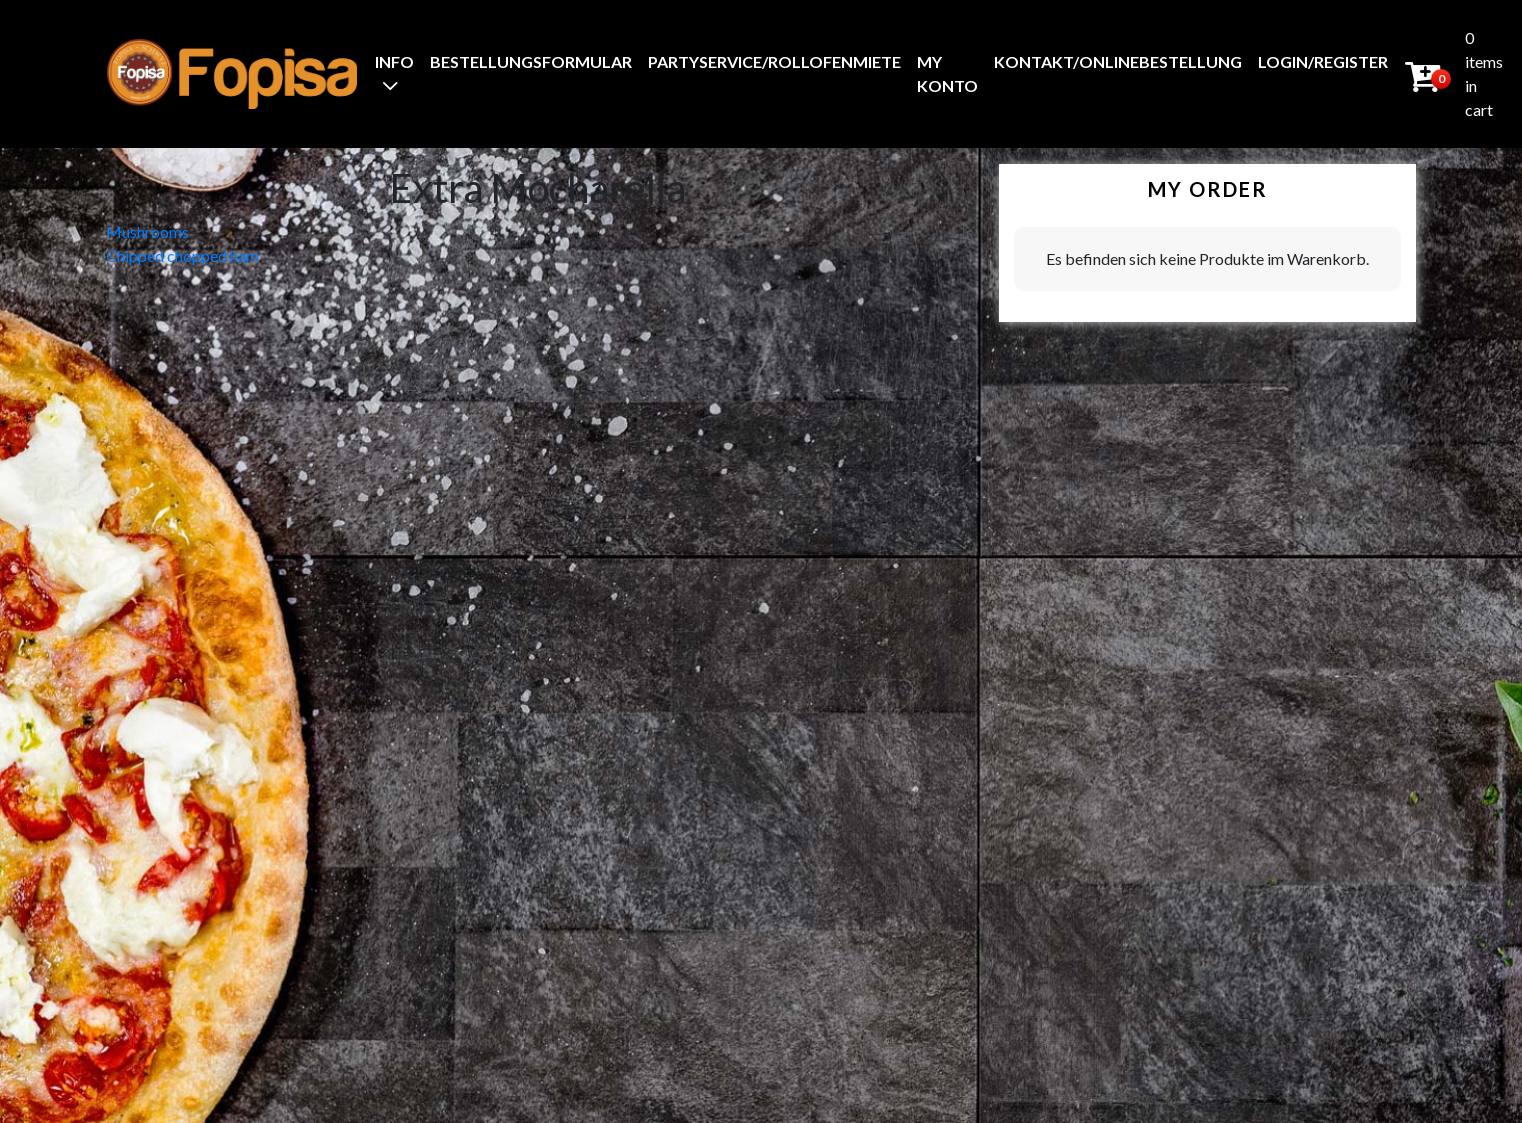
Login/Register (1323, 61)
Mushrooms (147, 231)
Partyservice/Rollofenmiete (774, 61)
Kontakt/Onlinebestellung (1118, 61)
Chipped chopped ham (182, 255)
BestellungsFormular (531, 61)
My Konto (947, 73)
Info (394, 61)
